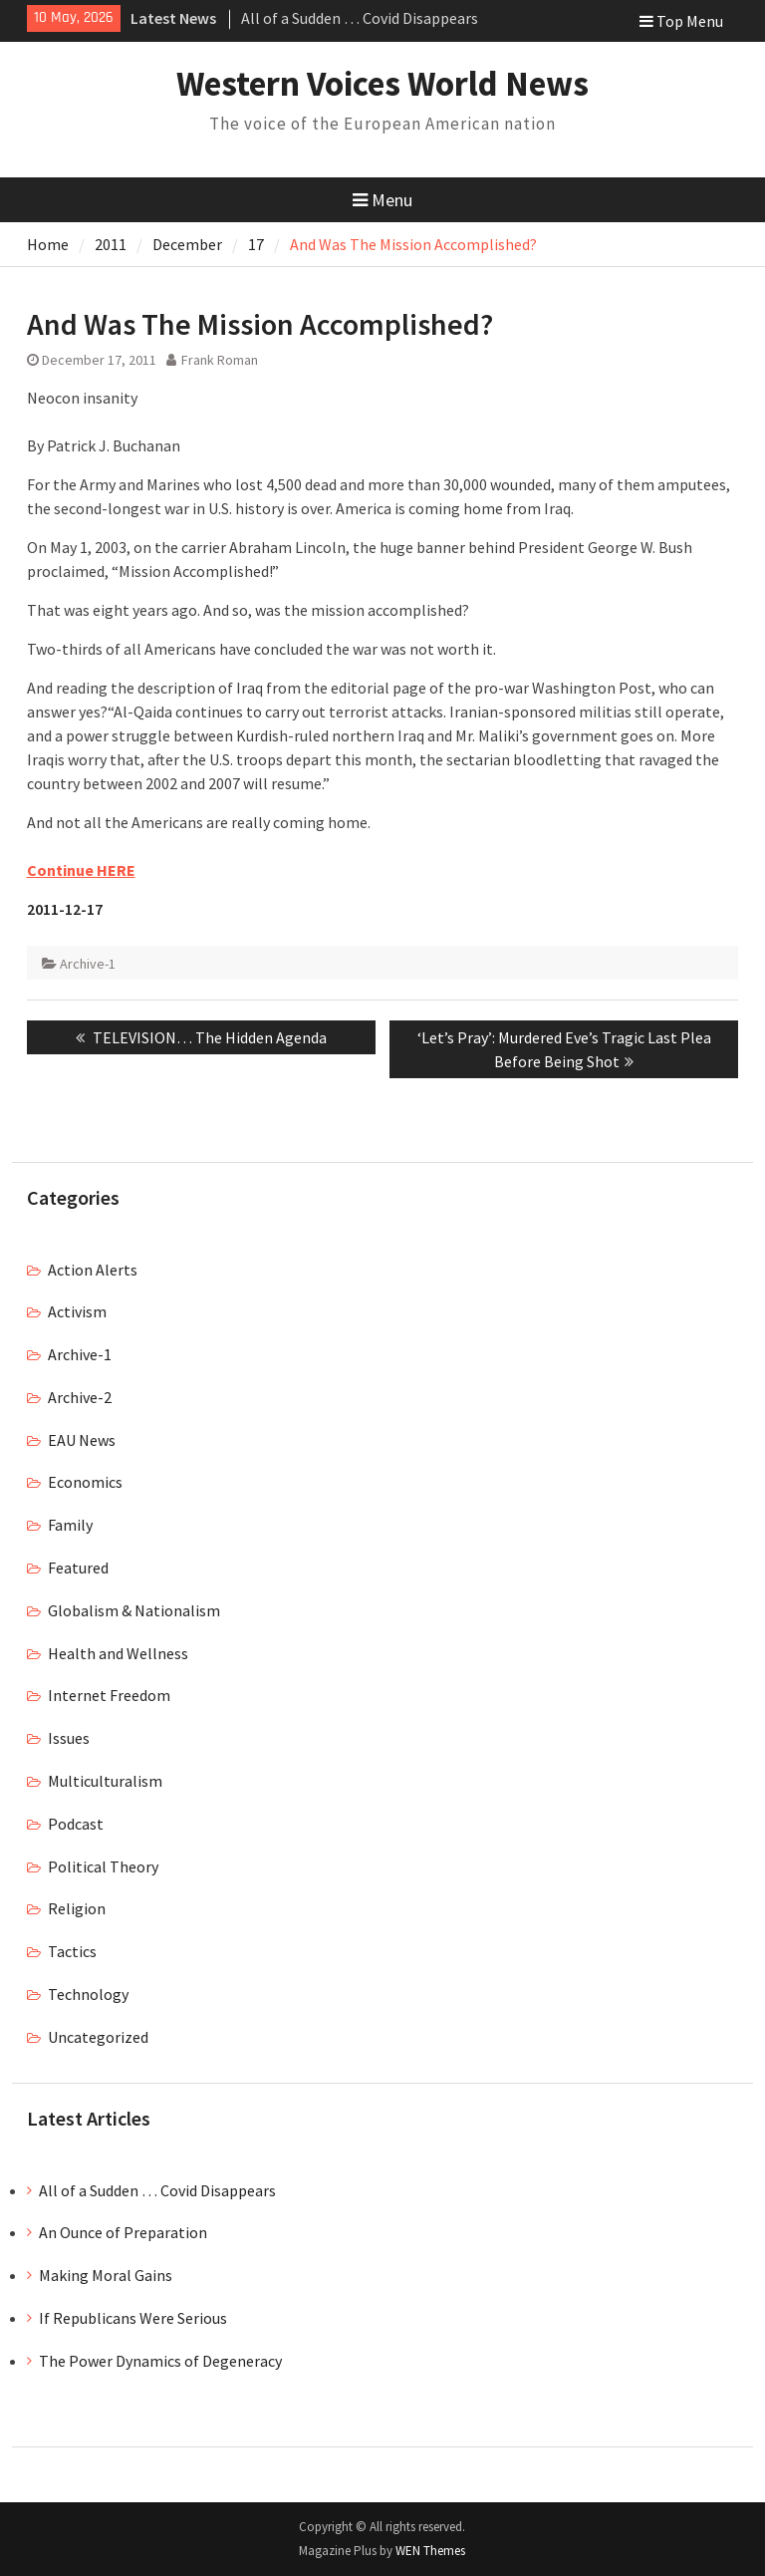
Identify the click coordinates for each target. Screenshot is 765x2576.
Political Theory (103, 1866)
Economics (85, 1482)
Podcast (76, 1824)
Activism (77, 1311)
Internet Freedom (109, 1695)
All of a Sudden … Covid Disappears (359, 18)
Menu (382, 199)
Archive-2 (80, 1397)
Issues (69, 1738)
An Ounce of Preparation (123, 2232)
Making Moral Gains (105, 2275)
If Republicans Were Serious (133, 2318)
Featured (78, 1567)
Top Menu (681, 21)
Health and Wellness (118, 1653)
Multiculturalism (105, 1781)
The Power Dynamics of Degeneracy (160, 2361)
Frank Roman (219, 360)
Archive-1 (88, 964)
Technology (88, 1994)
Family (70, 1525)
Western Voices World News (382, 84)
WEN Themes (430, 2550)
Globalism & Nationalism (134, 1610)
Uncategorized (98, 2037)
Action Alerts (92, 1270)
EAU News (82, 1440)
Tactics (72, 1951)
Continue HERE (81, 870)
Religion (77, 1908)
